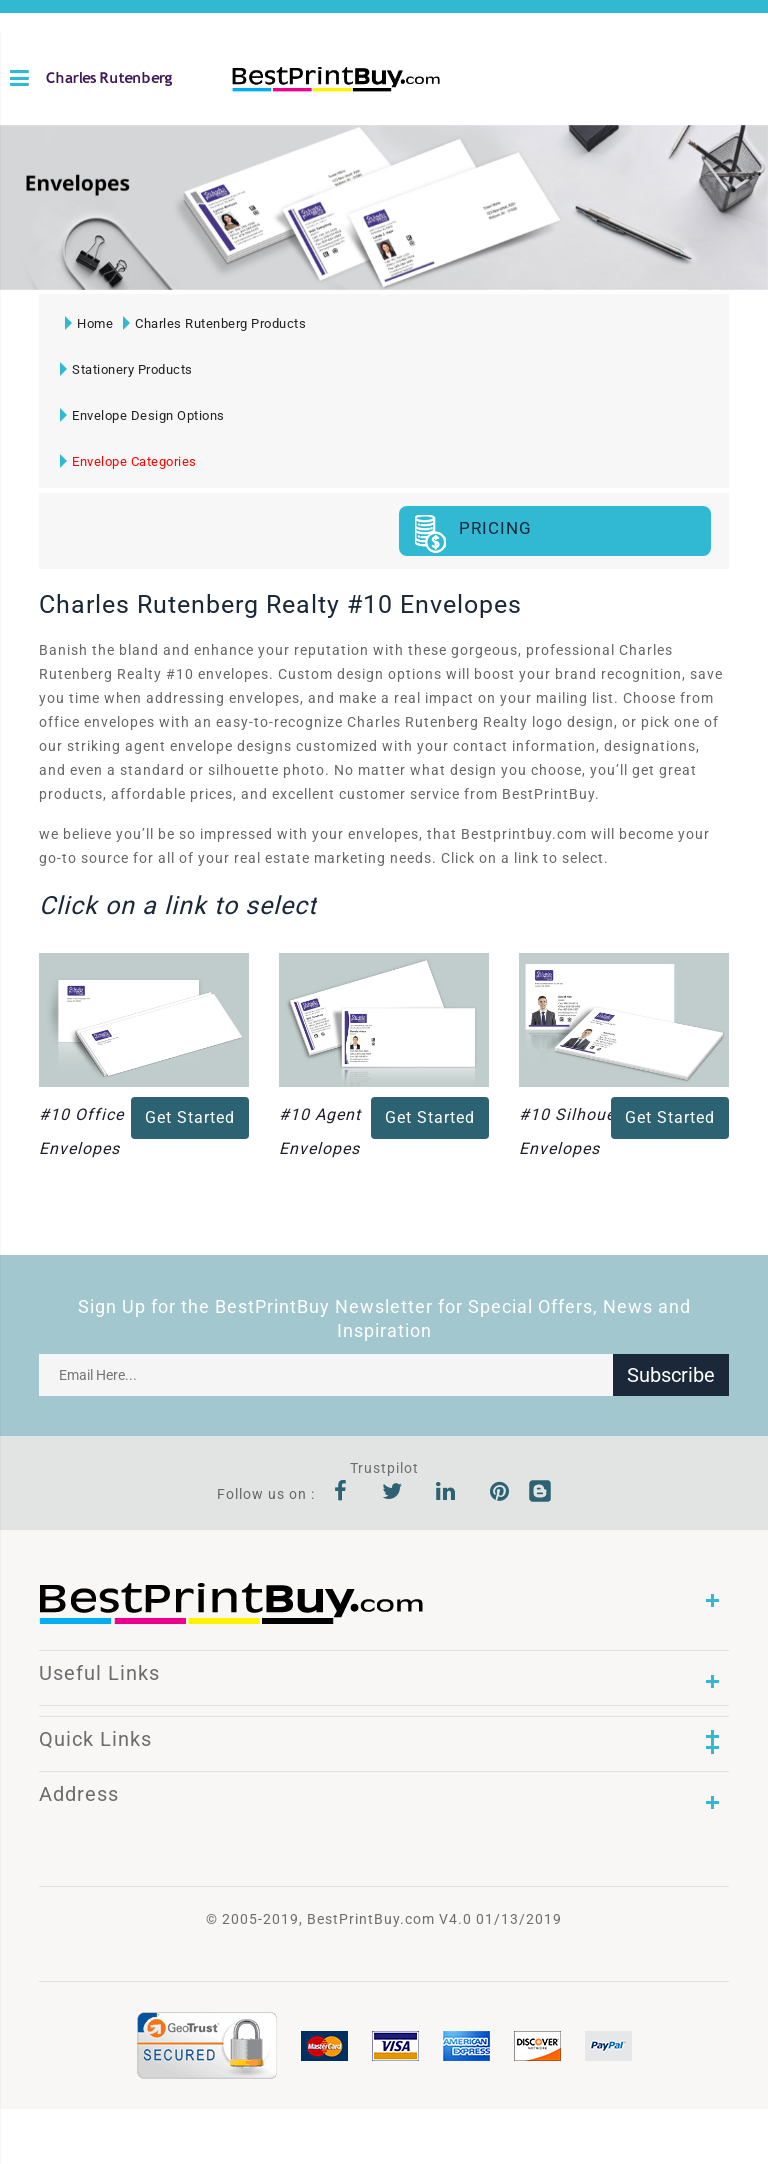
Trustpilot (384, 1468)
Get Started (190, 1117)
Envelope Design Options (142, 415)
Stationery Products (126, 369)
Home (89, 323)
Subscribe (671, 1375)
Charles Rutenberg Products (214, 323)
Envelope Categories (128, 461)
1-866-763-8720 (239, 112)
